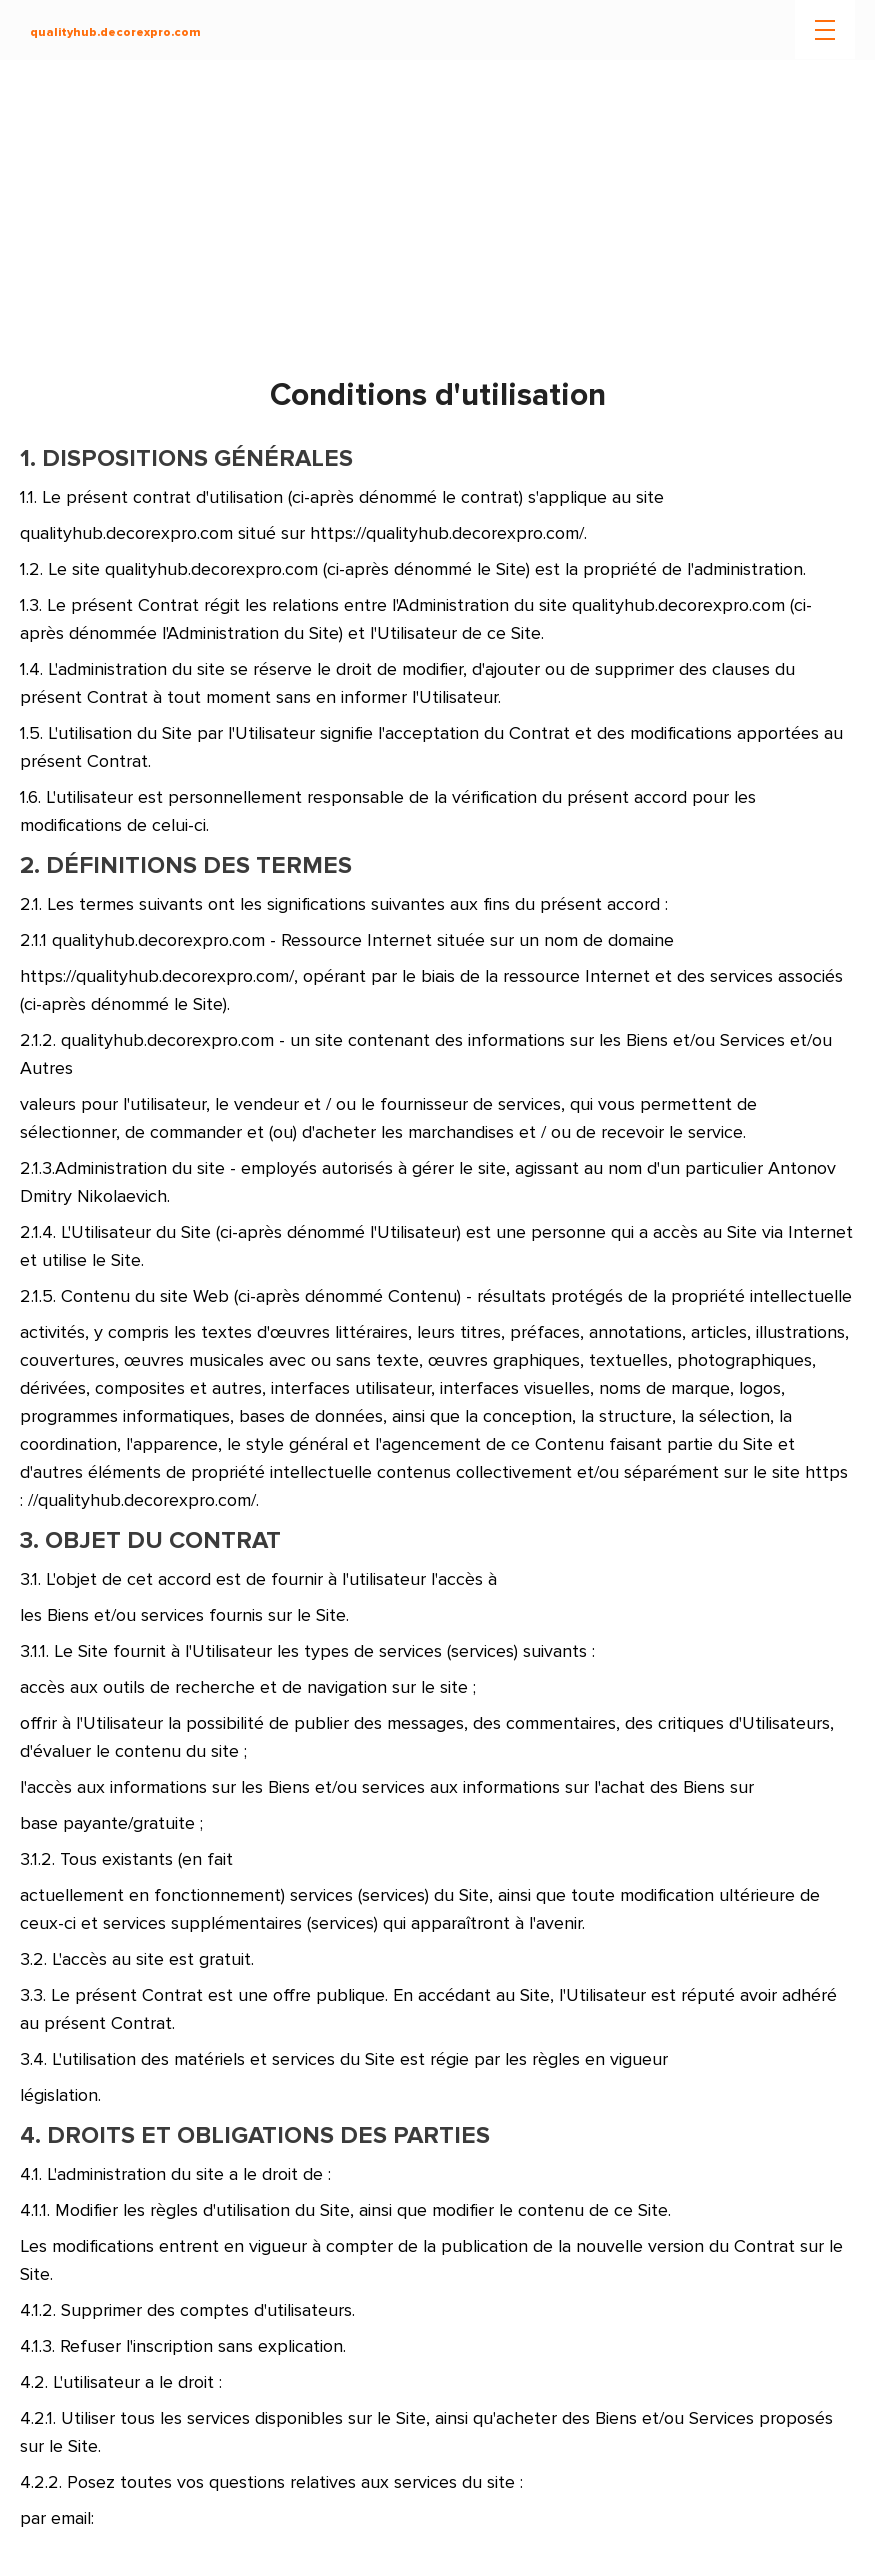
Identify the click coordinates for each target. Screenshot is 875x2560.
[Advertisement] (437, 220)
